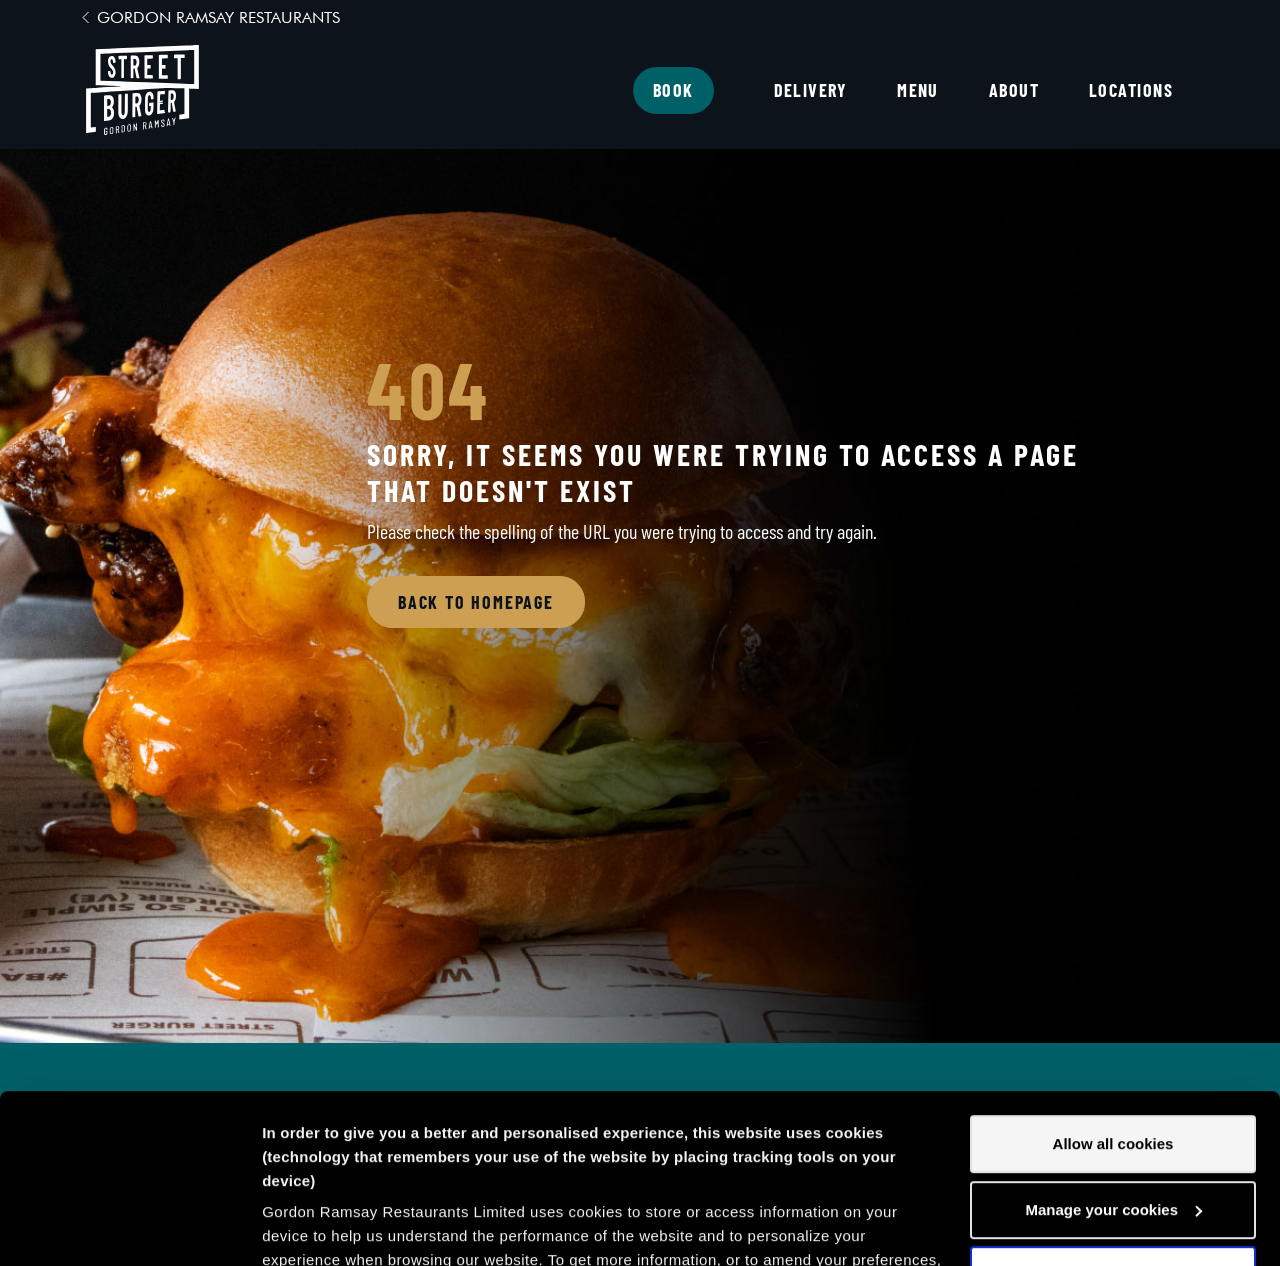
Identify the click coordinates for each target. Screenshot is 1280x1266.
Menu (918, 90)
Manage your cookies (1113, 1051)
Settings (292, 1226)
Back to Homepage (476, 602)
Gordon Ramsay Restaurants (218, 17)
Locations (1131, 90)
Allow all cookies (1113, 985)
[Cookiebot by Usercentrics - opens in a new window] (129, 1227)
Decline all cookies (1113, 1116)
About (1014, 90)
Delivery (811, 90)
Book (673, 90)
